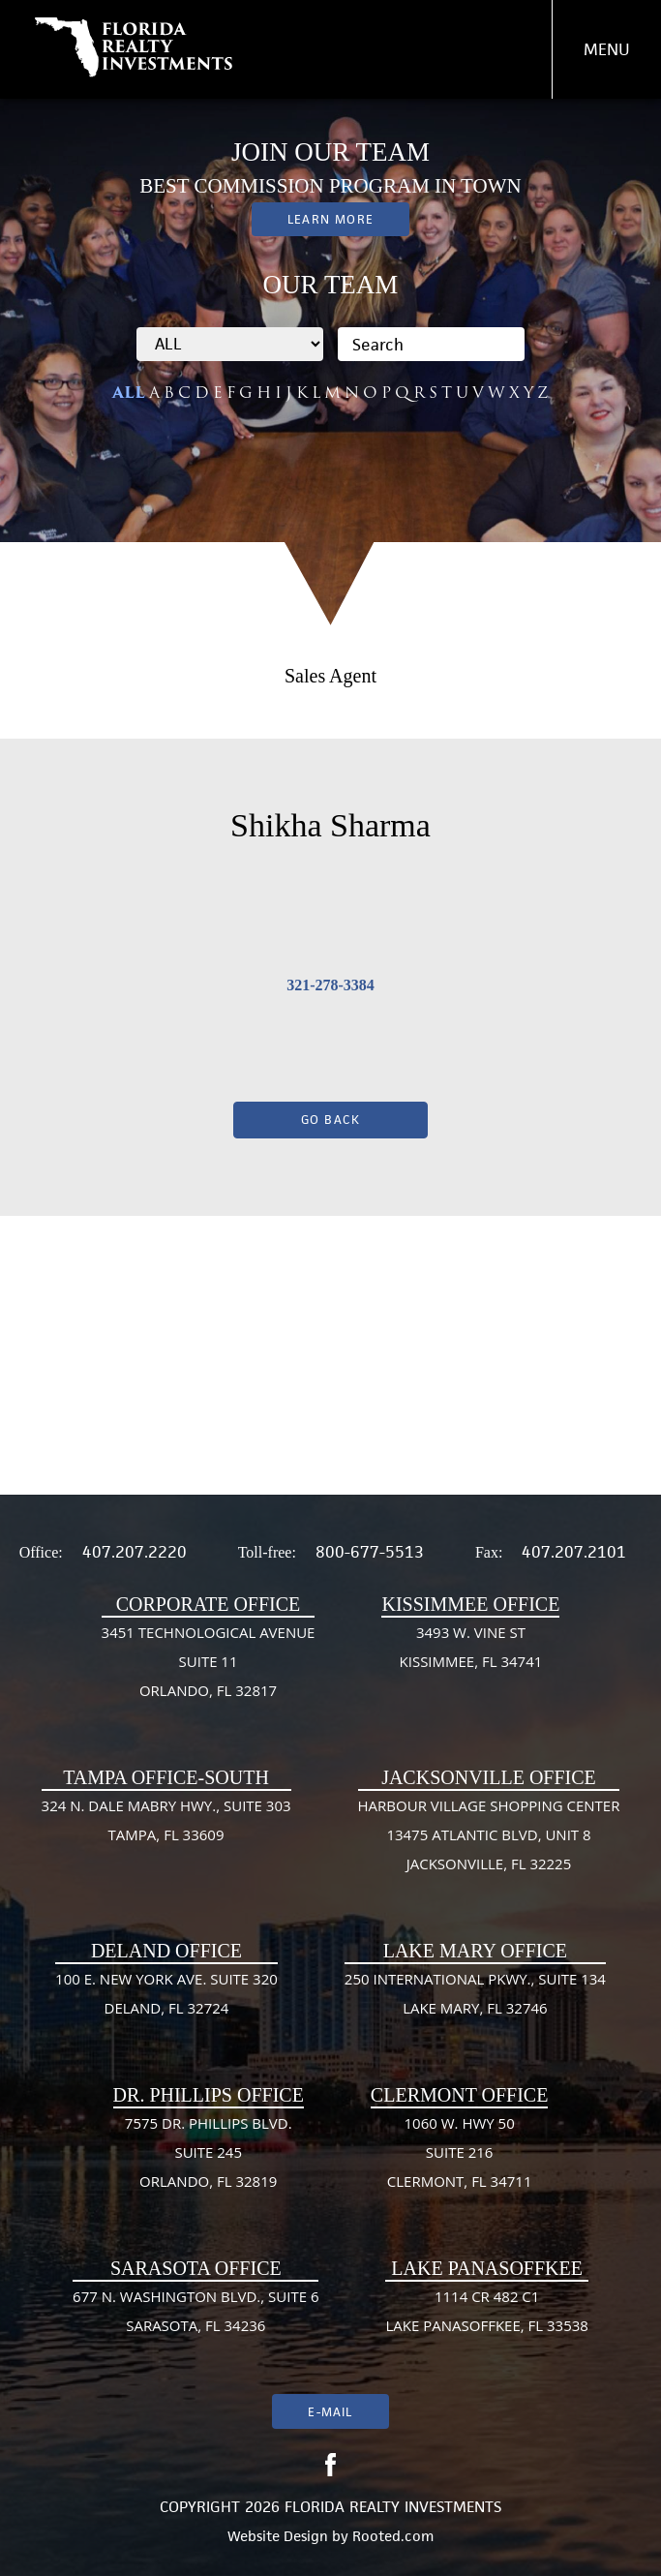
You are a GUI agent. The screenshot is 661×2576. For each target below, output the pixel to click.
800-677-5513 (369, 1551)
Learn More (330, 219)
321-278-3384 (330, 985)
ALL (128, 392)
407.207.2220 (134, 1551)
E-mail (330, 2412)
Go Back (331, 1119)
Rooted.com (393, 2536)
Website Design (277, 2536)
